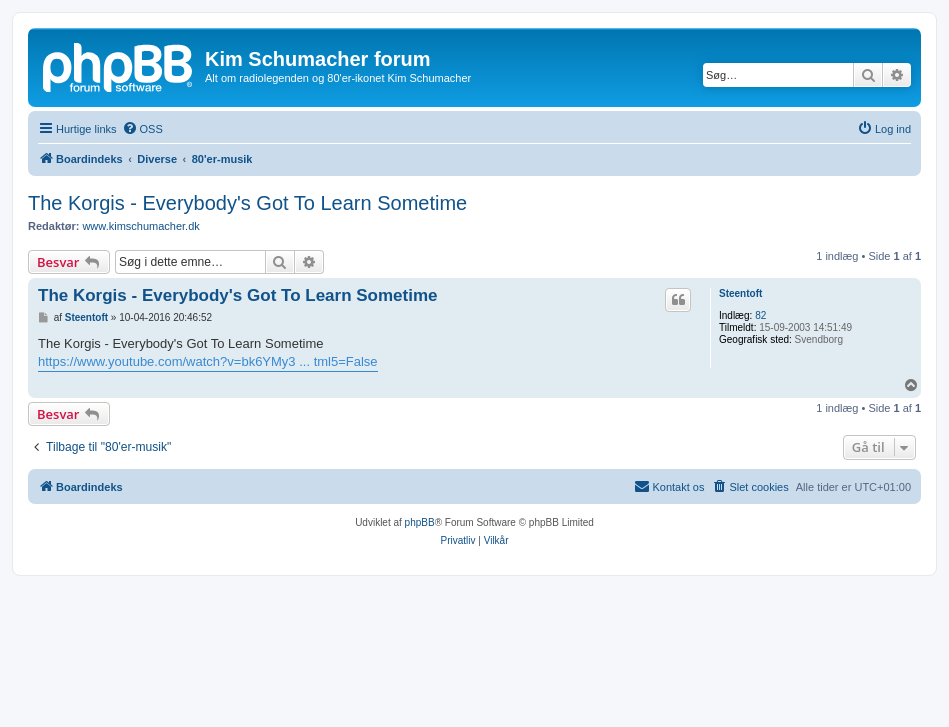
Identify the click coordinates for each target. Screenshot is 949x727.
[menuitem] (142, 129)
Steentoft (740, 293)
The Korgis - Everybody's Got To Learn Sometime (247, 203)
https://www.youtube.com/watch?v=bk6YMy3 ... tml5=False (208, 361)
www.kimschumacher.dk (140, 226)
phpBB (420, 522)
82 (760, 315)
